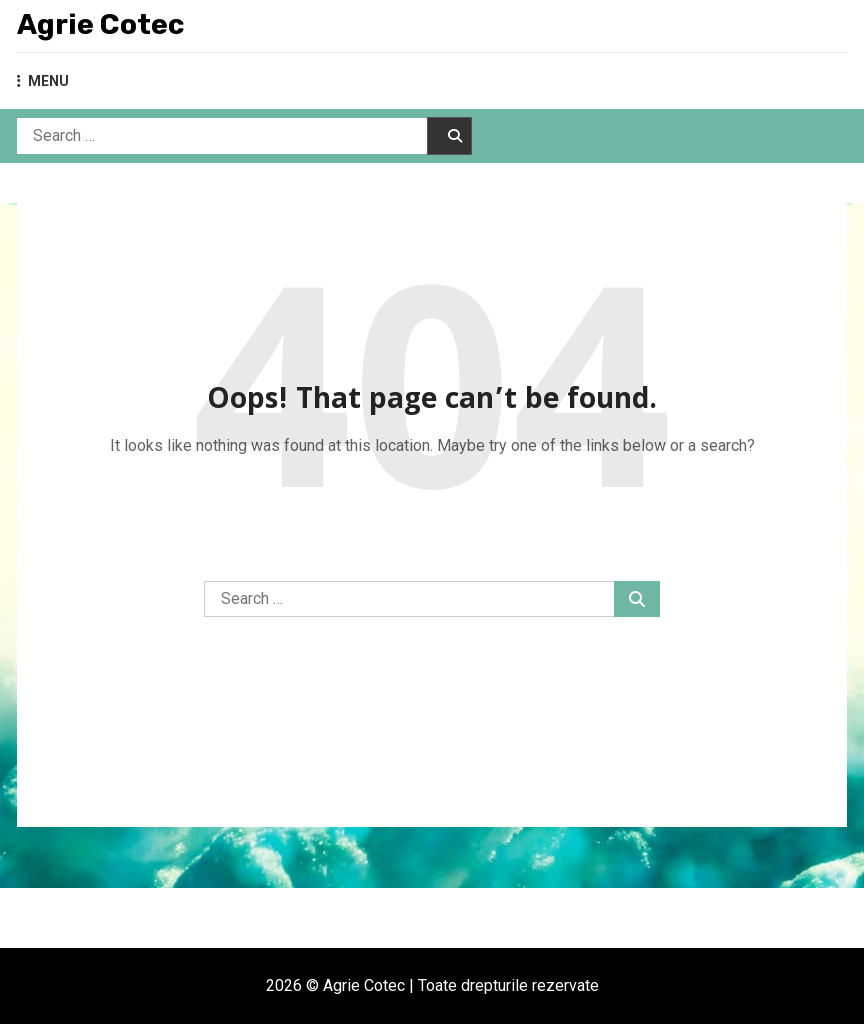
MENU (43, 81)
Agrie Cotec (100, 24)
